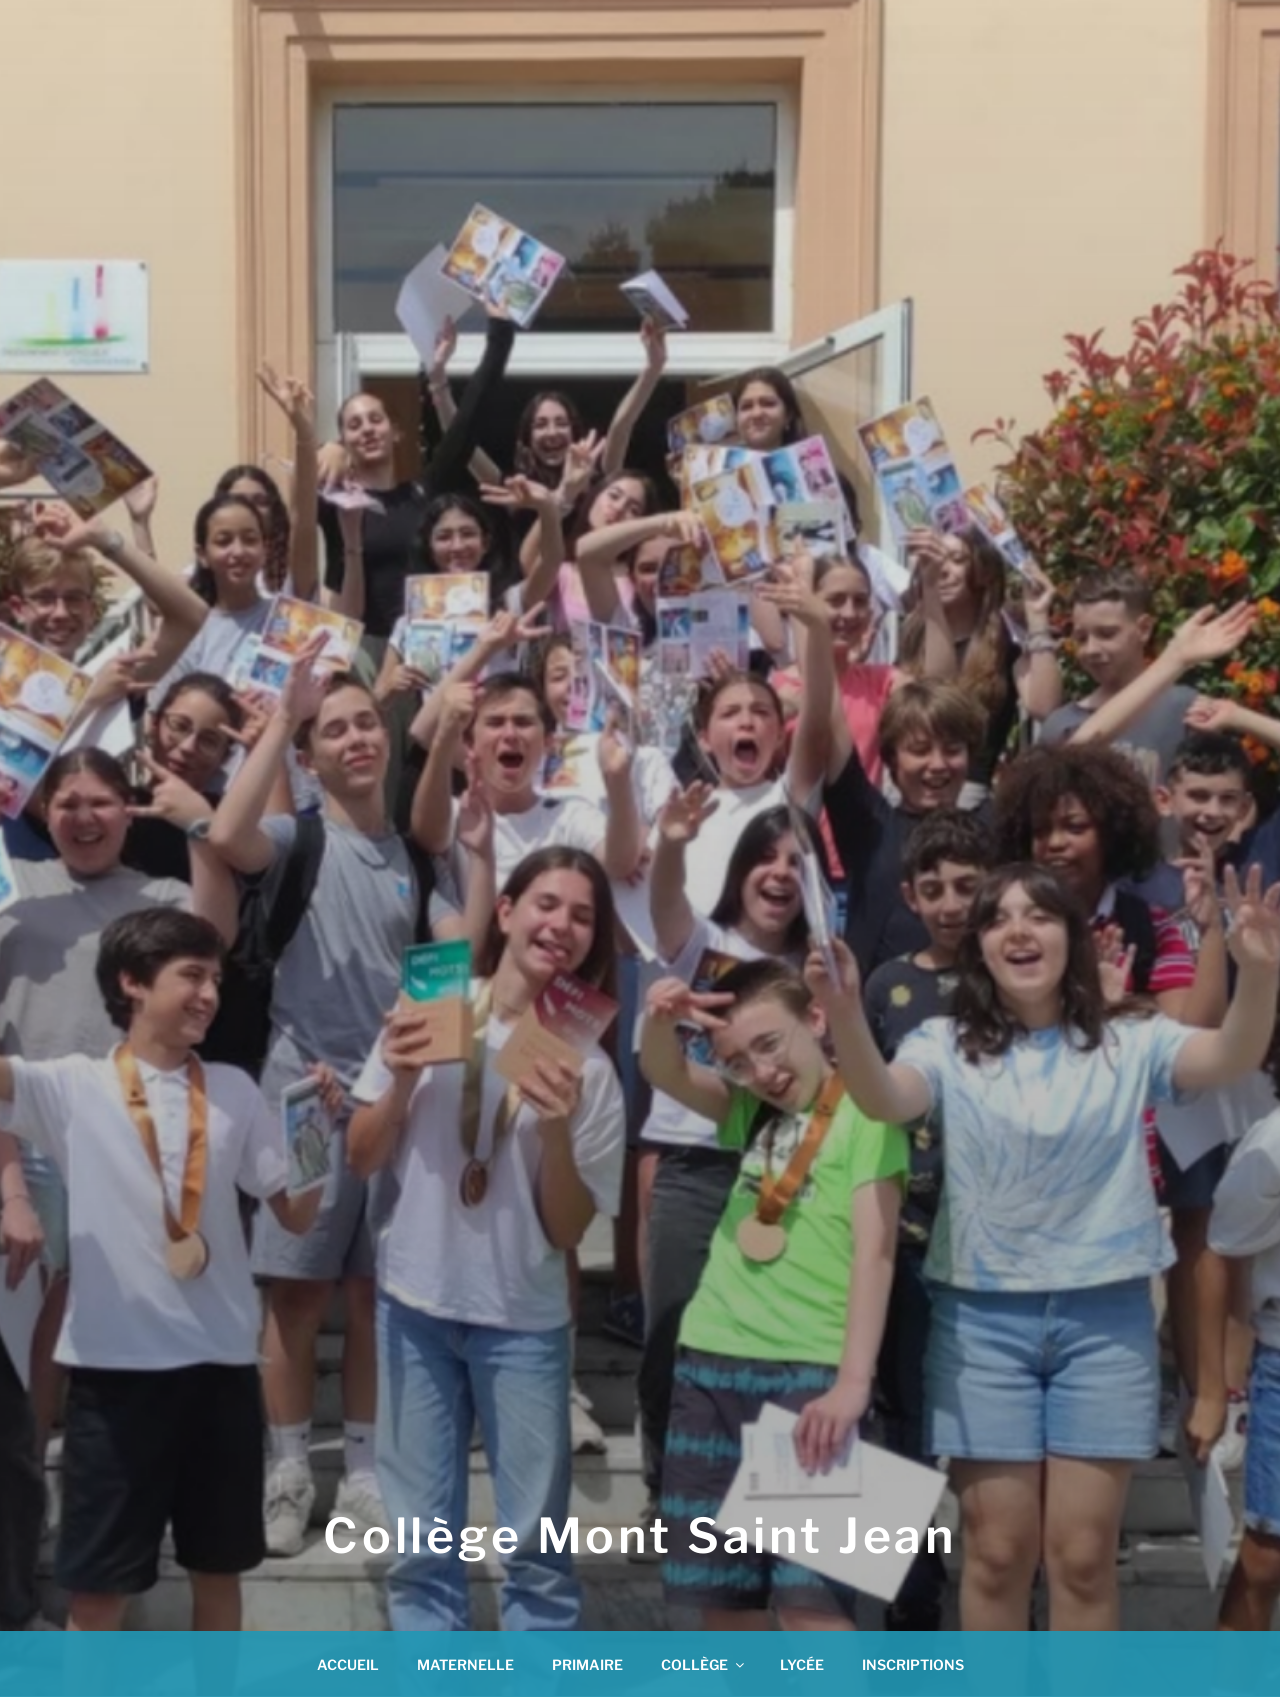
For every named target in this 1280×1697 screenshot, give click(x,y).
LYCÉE (802, 1664)
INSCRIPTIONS (913, 1664)
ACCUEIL (348, 1664)
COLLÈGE (704, 1664)
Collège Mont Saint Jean (640, 1536)
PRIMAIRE (587, 1664)
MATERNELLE (465, 1664)
